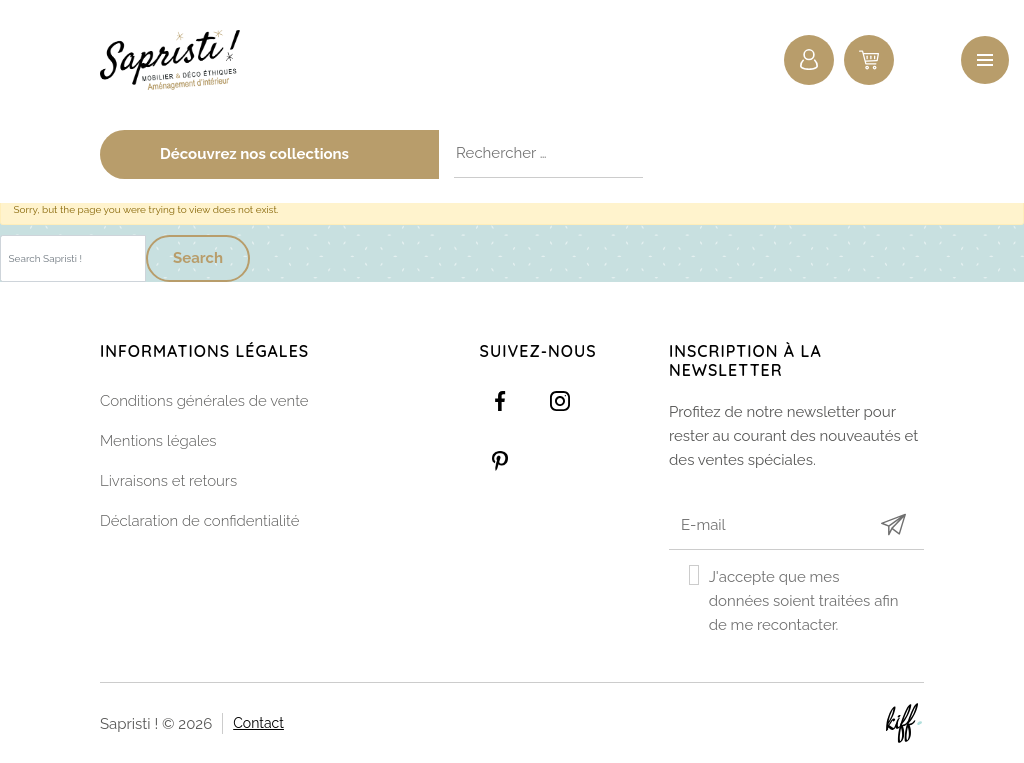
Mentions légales (158, 441)
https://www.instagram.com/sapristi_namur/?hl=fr (560, 401)
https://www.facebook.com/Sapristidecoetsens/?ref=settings (500, 401)
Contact (258, 722)
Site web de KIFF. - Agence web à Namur (904, 723)
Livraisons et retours (168, 481)
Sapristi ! (180, 60)
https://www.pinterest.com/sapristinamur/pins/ (500, 461)
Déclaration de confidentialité (199, 521)
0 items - (869, 60)
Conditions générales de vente (204, 401)
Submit (894, 524)
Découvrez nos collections (292, 154)
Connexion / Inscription (809, 60)
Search (198, 258)
